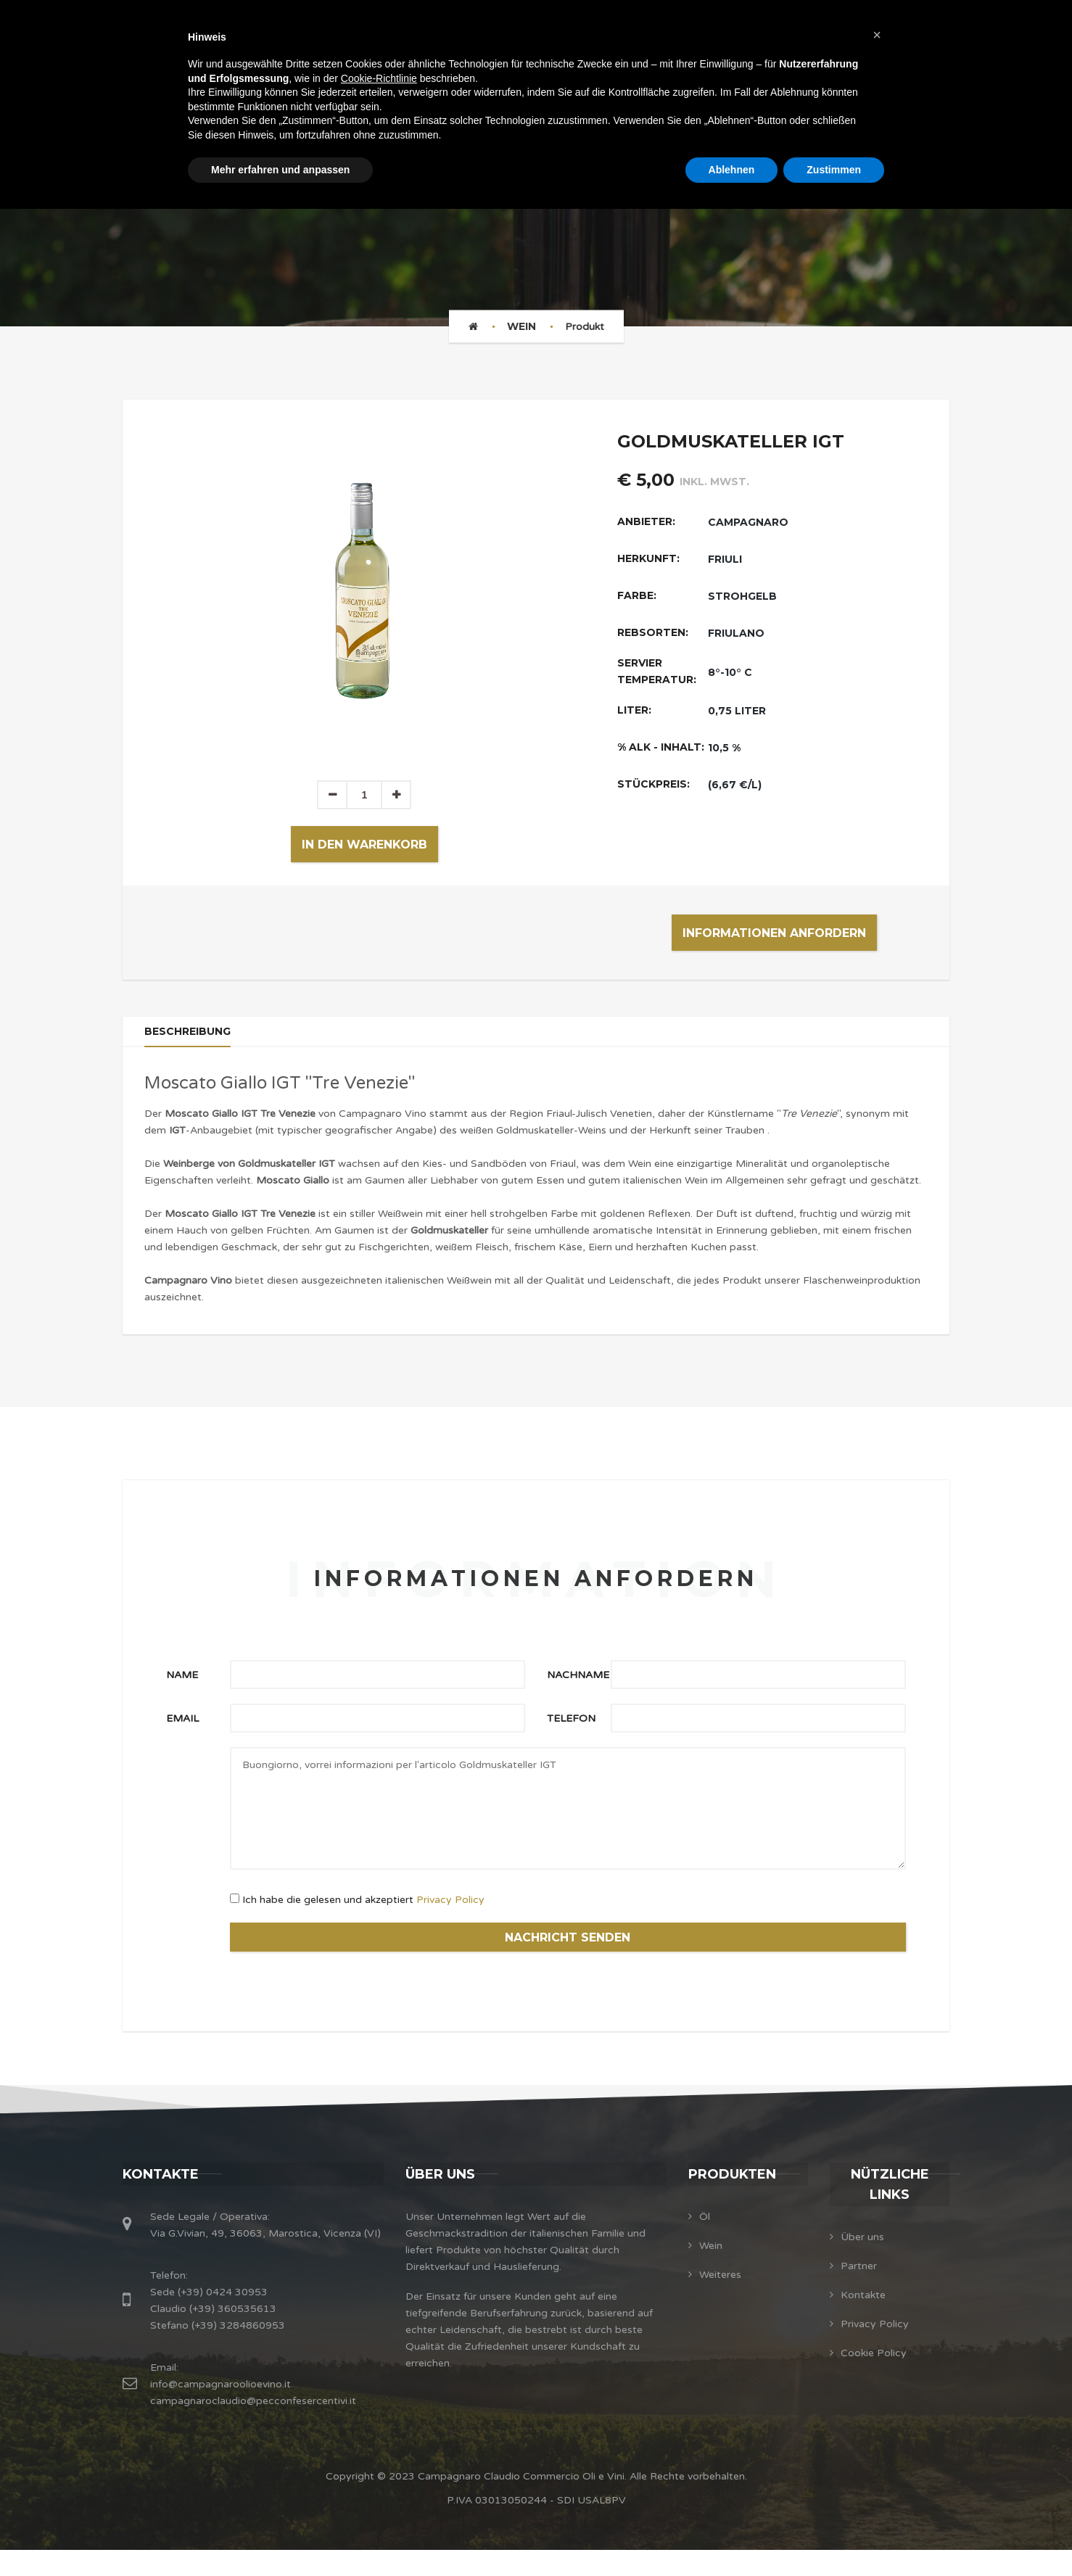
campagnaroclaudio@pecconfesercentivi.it (253, 2427)
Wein (521, 326)
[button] (396, 794)
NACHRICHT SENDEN (567, 1957)
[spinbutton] (364, 794)
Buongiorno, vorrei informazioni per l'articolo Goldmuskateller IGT (568, 1824)
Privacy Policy (450, 1916)
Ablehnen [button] (732, 170)
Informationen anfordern (774, 933)
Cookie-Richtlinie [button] (379, 78)
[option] (364, 590)
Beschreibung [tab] (192, 1039)
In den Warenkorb (364, 844)
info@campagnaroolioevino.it (220, 2410)
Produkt (584, 327)
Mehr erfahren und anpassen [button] (280, 170)
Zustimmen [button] (834, 170)
